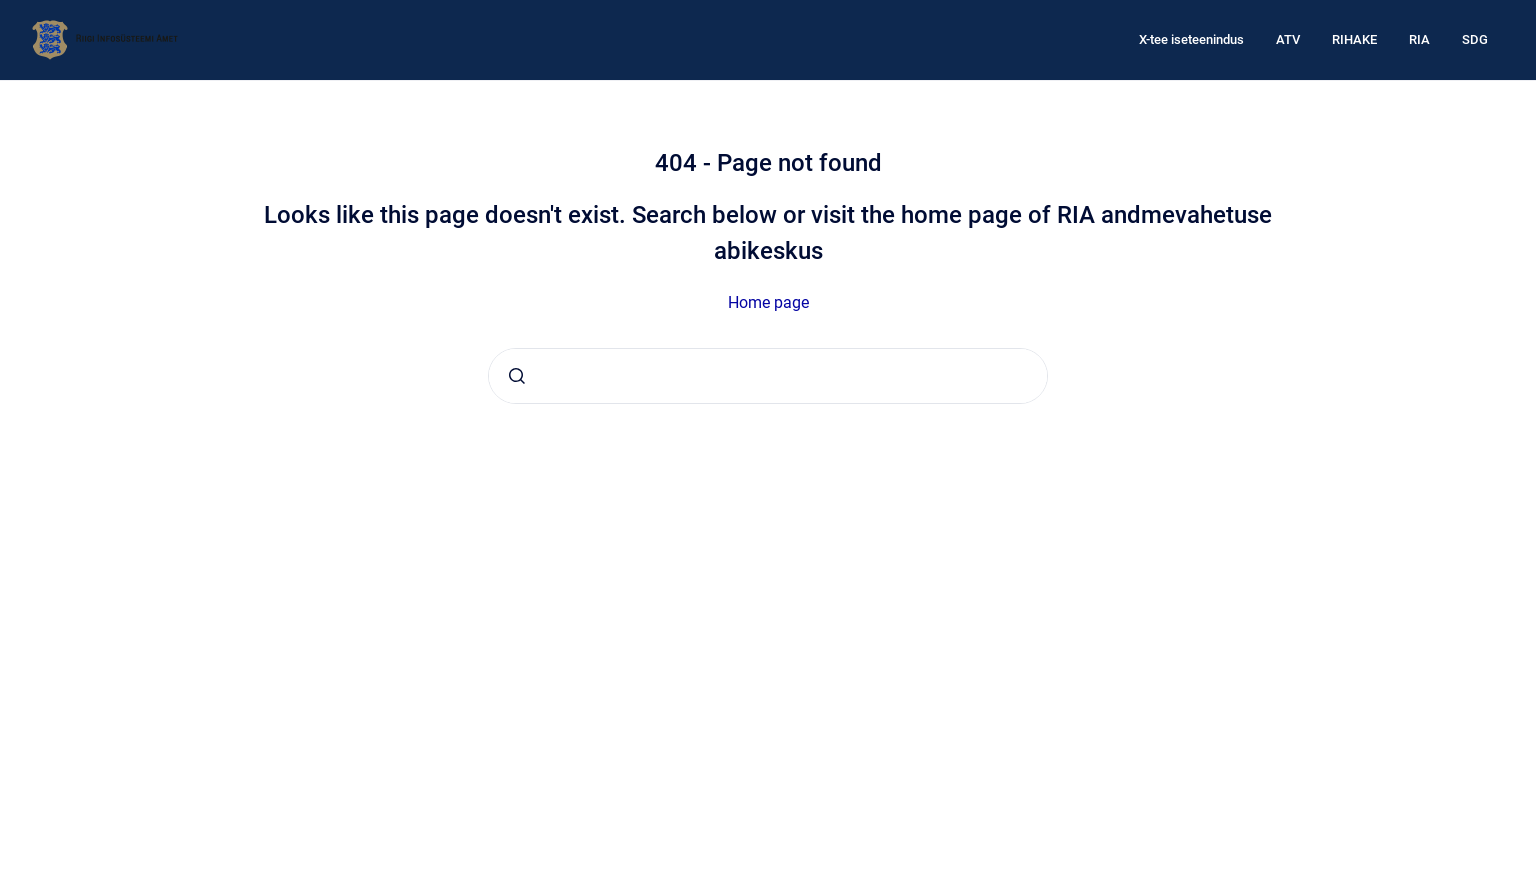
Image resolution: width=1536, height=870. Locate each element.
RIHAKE (1354, 39)
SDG (1475, 39)
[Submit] (517, 376)
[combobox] (768, 376)
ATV (1288, 39)
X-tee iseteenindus (1191, 39)
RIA (1419, 39)
